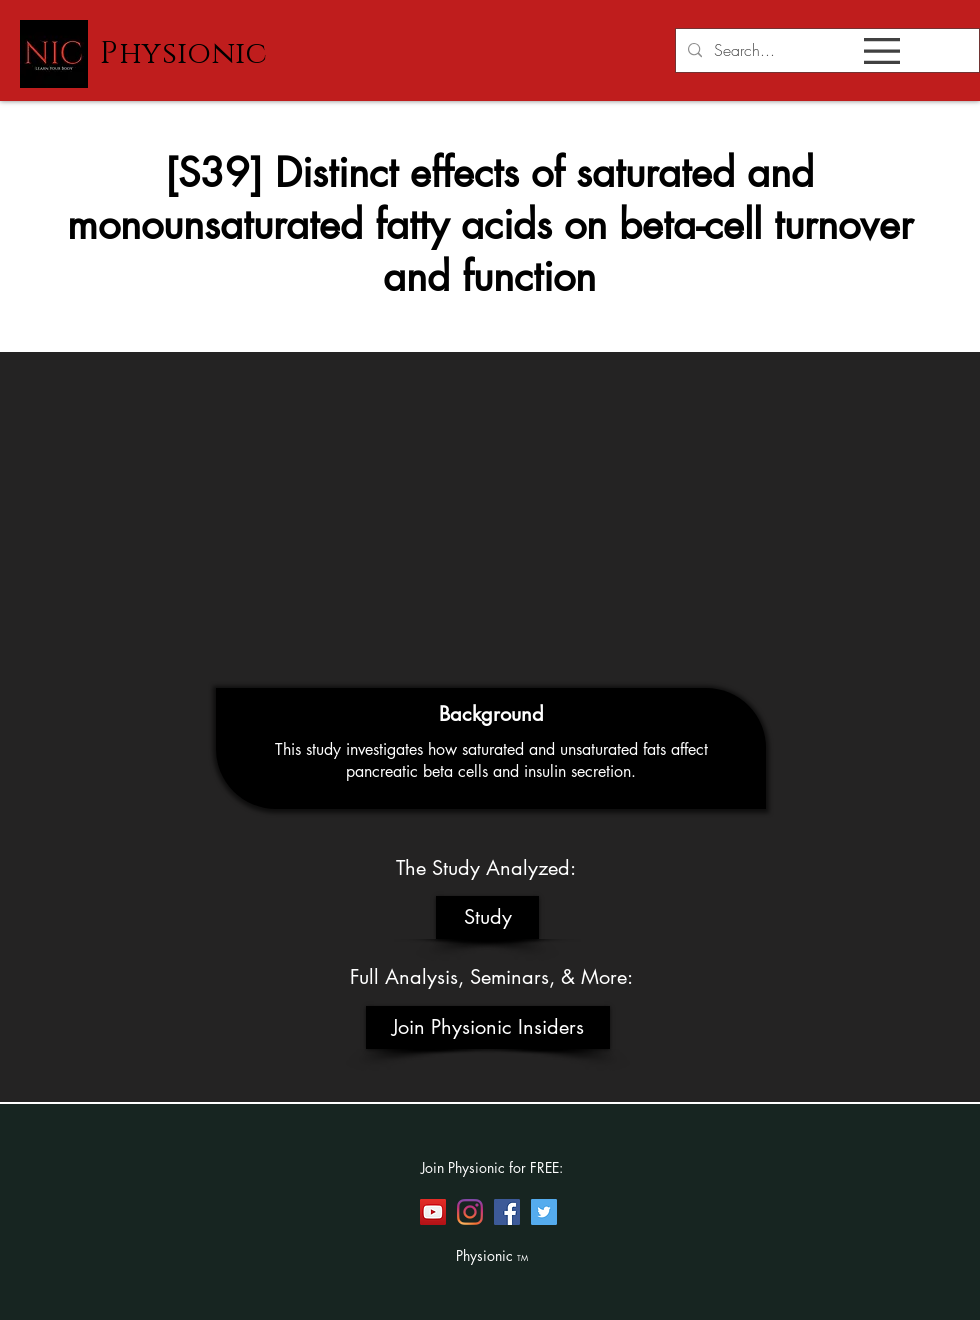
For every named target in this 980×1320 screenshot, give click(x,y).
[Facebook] (507, 1212)
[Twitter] (544, 1212)
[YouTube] (433, 1212)
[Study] (487, 917)
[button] (882, 51)
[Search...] (825, 50)
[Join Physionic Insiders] (488, 1027)
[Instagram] (470, 1212)
